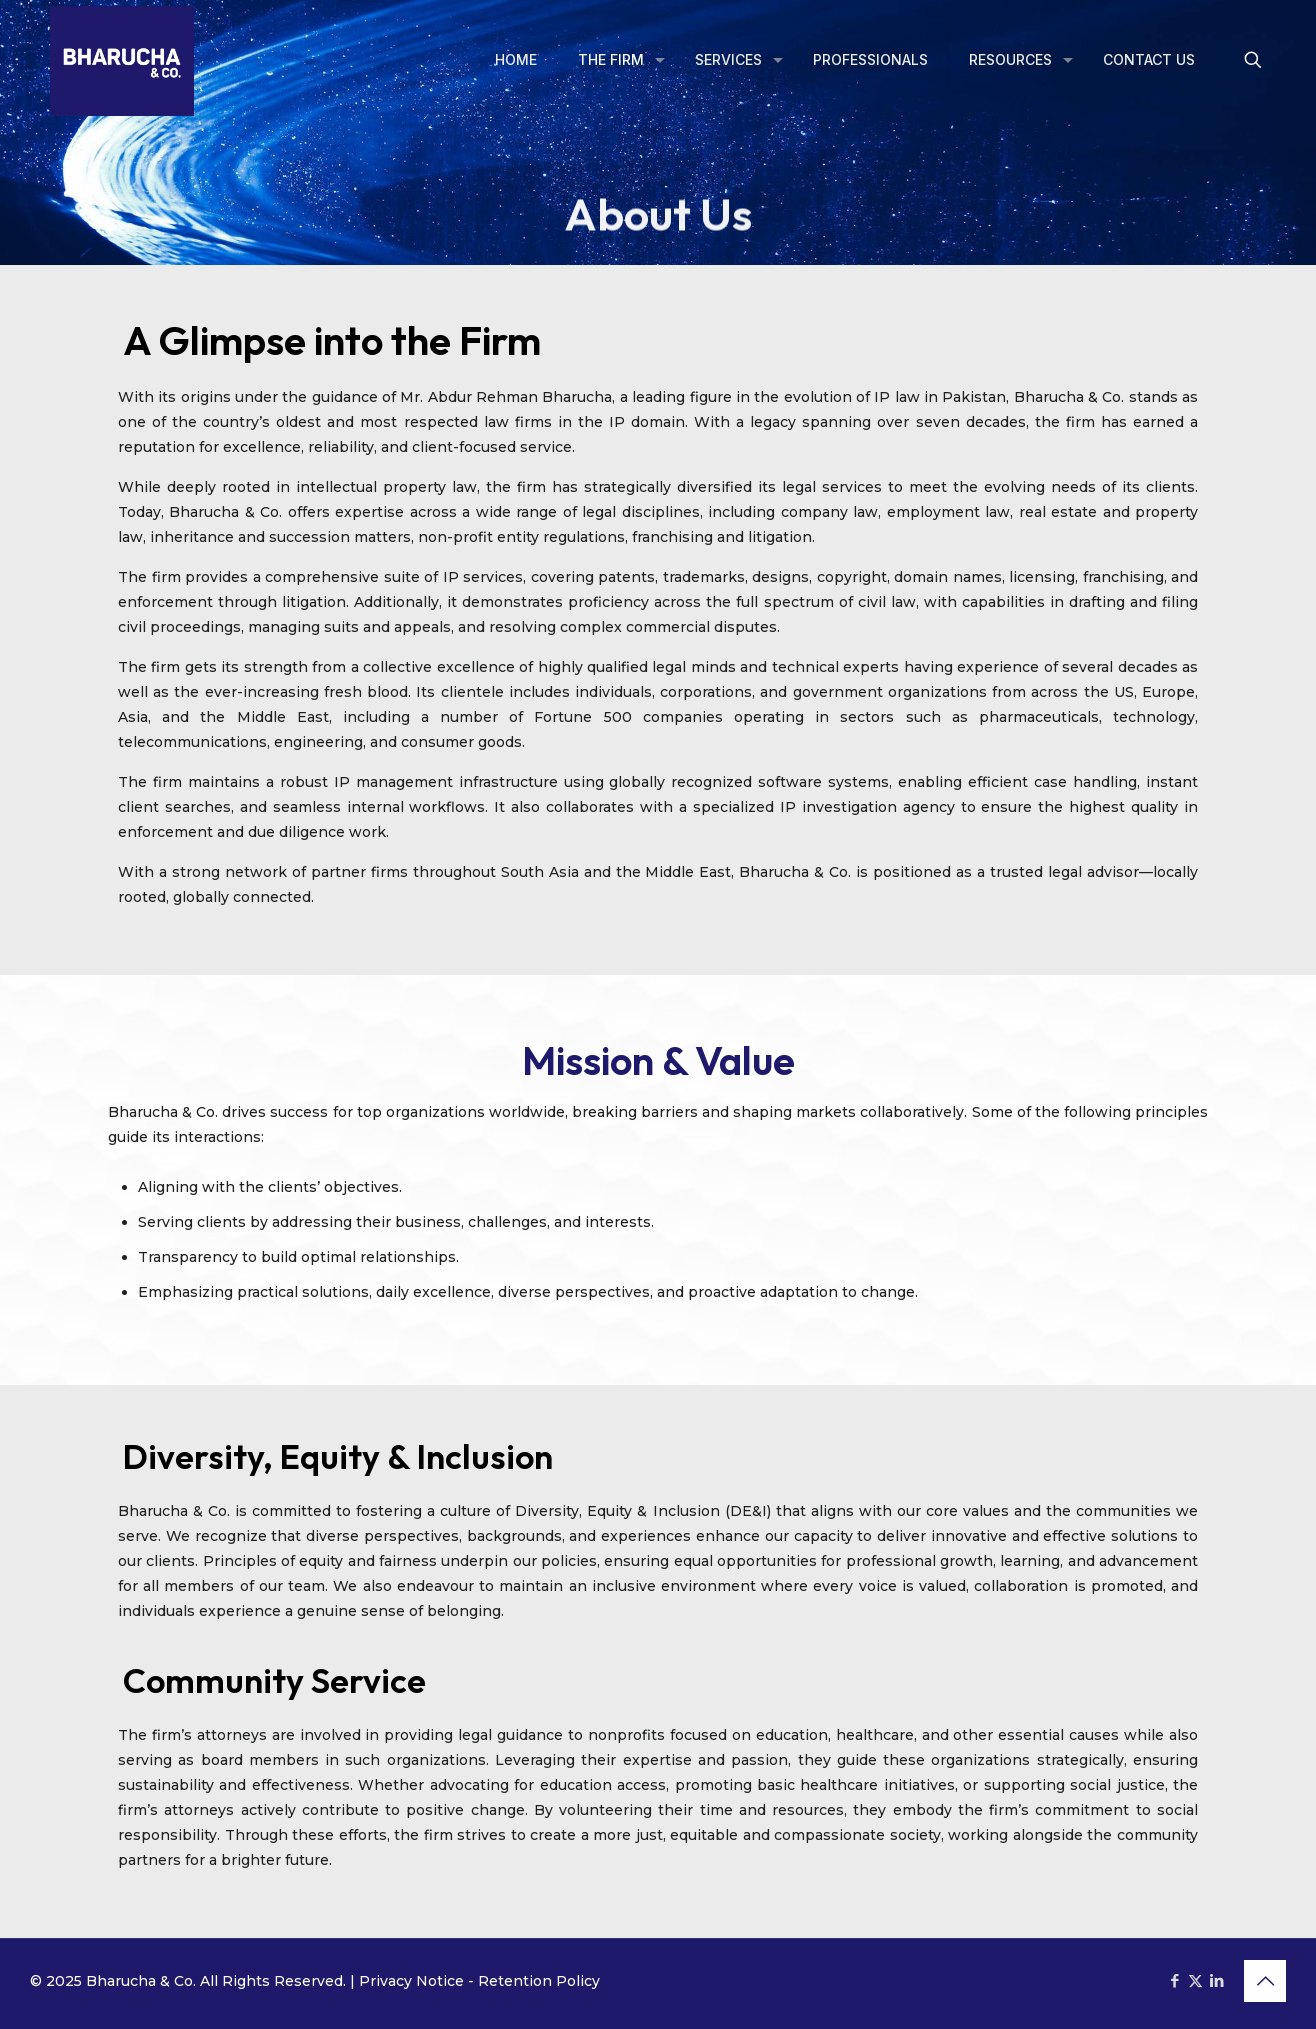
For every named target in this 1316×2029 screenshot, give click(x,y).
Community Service (274, 1680)
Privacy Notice (411, 1981)
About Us (658, 229)
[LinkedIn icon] (1216, 1980)
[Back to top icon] (1265, 1981)
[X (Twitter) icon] (1195, 1980)
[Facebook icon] (1174, 1980)
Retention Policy (539, 1981)
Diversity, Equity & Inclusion (338, 1456)
